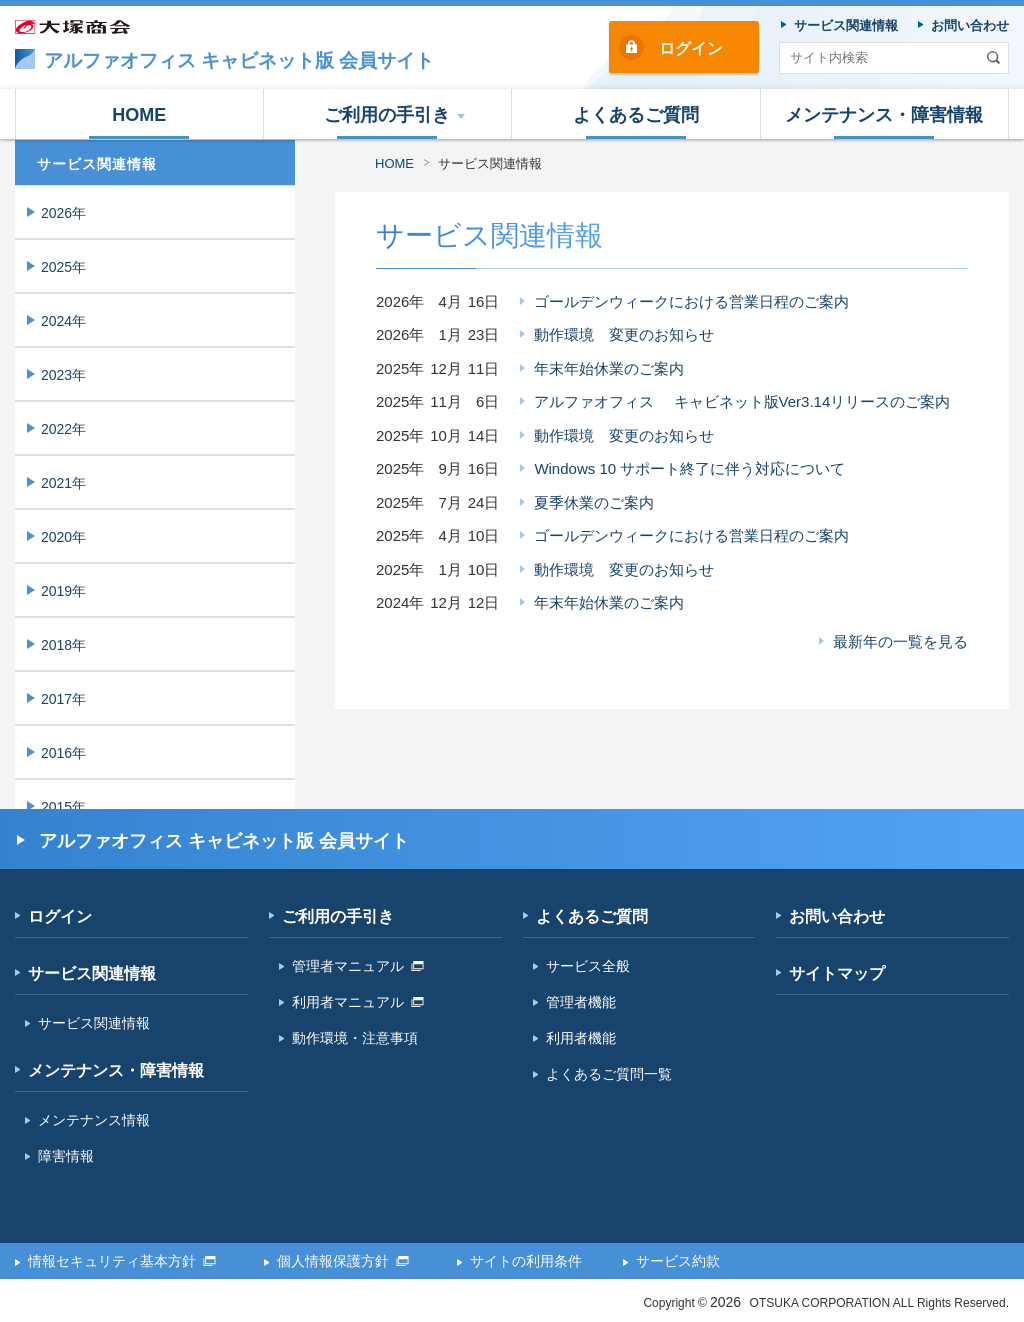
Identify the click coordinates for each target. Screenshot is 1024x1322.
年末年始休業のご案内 (609, 368)
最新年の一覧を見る (900, 641)
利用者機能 (581, 1038)
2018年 (63, 645)
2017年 (63, 699)
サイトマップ (837, 973)
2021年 (63, 483)
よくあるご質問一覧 (609, 1074)
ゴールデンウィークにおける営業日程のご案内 (691, 301)
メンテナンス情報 (94, 1120)
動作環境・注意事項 (355, 1038)
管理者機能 (581, 1002)
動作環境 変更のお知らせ (624, 334)
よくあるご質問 (592, 916)
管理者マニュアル (358, 966)
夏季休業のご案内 (594, 502)
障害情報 (66, 1156)
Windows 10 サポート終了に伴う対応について (689, 468)
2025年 (63, 267)
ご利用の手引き (338, 916)
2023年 (63, 375)
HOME (394, 163)
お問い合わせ (837, 916)
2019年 (63, 591)
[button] (388, 114)
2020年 (63, 537)
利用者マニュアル (358, 1002)
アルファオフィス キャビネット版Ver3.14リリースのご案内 (742, 401)
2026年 (63, 213)
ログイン (691, 48)
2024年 (63, 321)
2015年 (63, 807)
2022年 (63, 429)
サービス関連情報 (490, 163)
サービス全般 (588, 966)
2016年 (63, 753)
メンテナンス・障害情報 (116, 1070)
